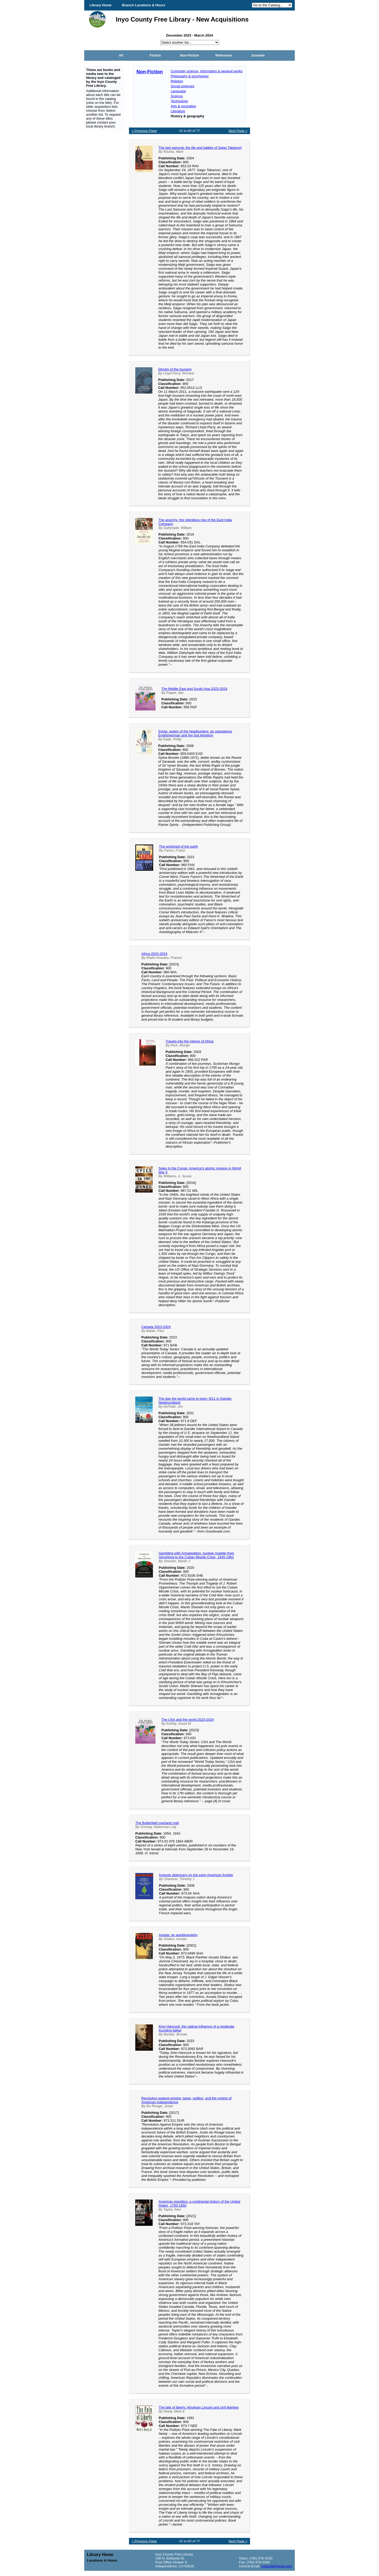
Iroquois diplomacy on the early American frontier (196, 1875)
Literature (178, 111)
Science (177, 96)
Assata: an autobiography (178, 1935)
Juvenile (258, 55)
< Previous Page (144, 131)
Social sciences (182, 86)
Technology (179, 101)
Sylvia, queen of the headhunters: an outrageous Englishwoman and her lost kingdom (195, 733)
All (121, 55)
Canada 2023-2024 (156, 1327)
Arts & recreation (183, 106)
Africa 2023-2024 (154, 954)
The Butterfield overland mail (157, 1823)
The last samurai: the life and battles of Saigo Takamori (200, 148)
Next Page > (237, 131)
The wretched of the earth (178, 846)
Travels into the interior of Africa (189, 1041)
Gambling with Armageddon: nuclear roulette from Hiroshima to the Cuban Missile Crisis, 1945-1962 (196, 1555)
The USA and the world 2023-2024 (187, 1720)
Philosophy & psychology (190, 76)
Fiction (155, 55)
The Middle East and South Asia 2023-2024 (194, 689)
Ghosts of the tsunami (174, 369)
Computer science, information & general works (206, 71)
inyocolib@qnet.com (276, 2566)
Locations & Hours (102, 2560)
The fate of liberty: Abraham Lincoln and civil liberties (199, 2407)
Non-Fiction (189, 55)
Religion (177, 81)
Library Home (100, 5)
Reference (224, 55)
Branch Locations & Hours (143, 5)
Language (178, 91)
